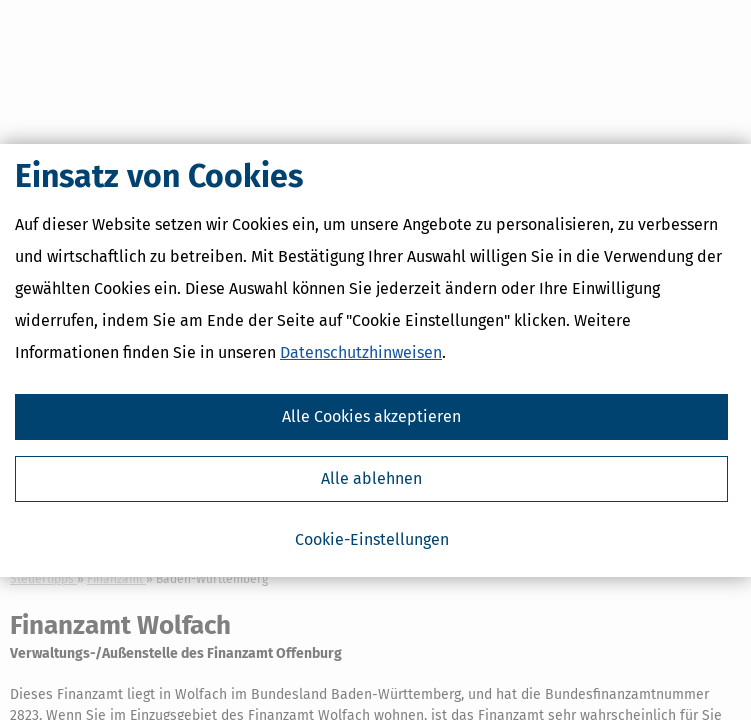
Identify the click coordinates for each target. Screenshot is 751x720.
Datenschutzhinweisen (361, 352)
